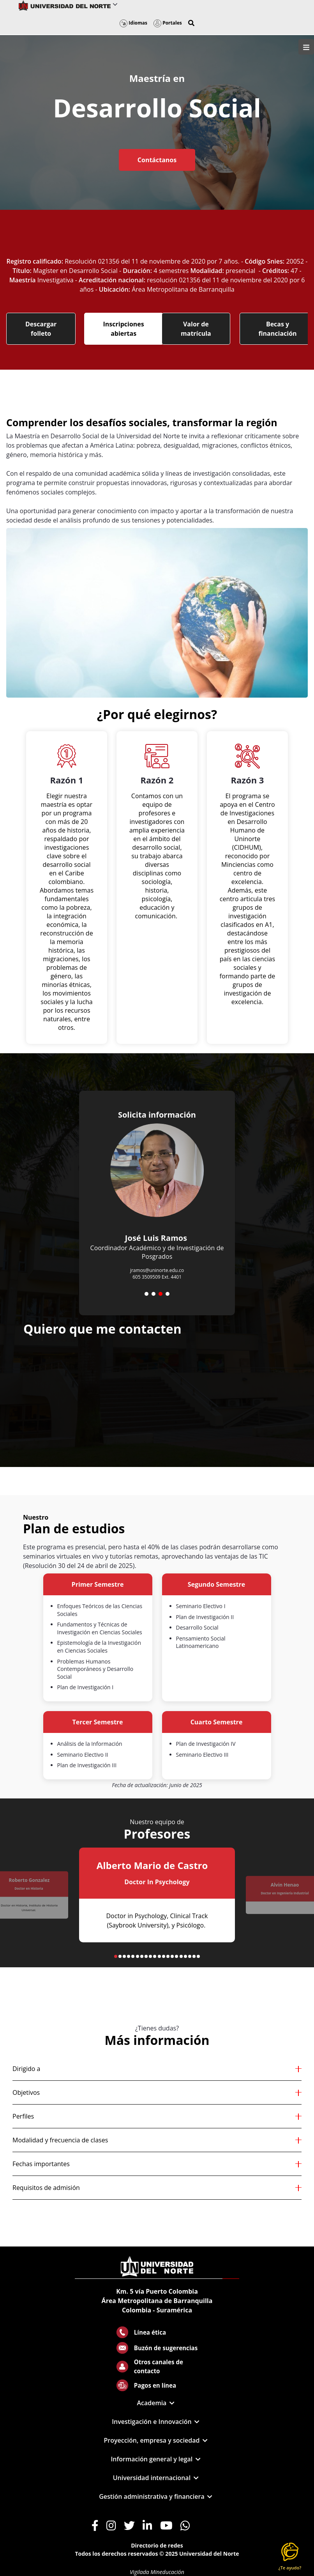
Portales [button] (167, 22)
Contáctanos (157, 160)
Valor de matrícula (196, 329)
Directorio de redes (157, 2545)
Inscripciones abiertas (123, 329)
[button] (191, 23)
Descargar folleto (40, 329)
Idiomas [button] (133, 22)
